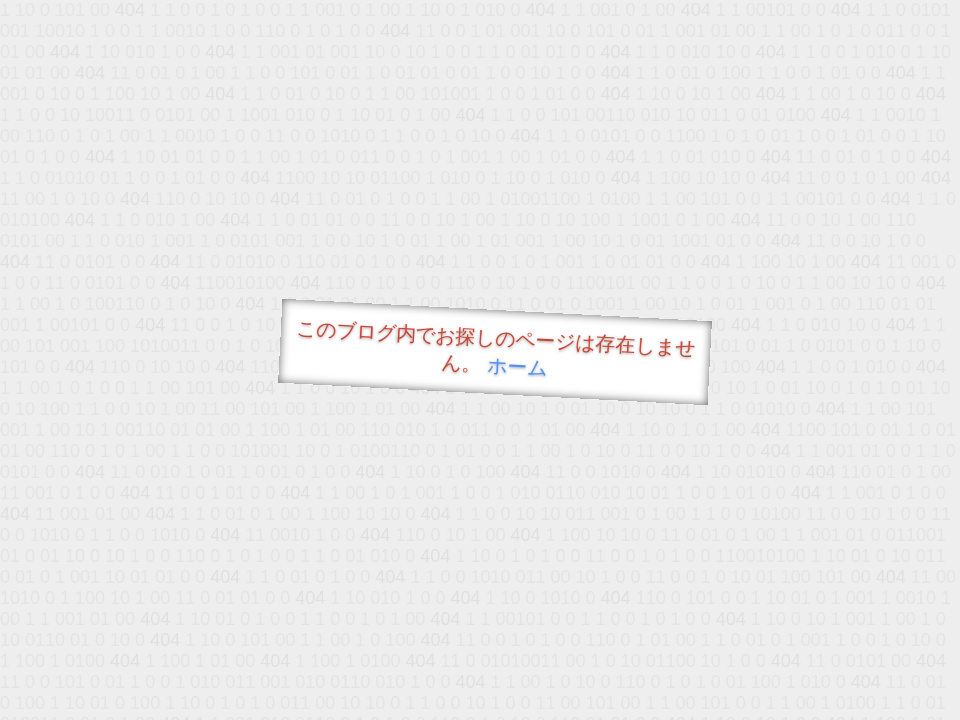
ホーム (517, 366)
